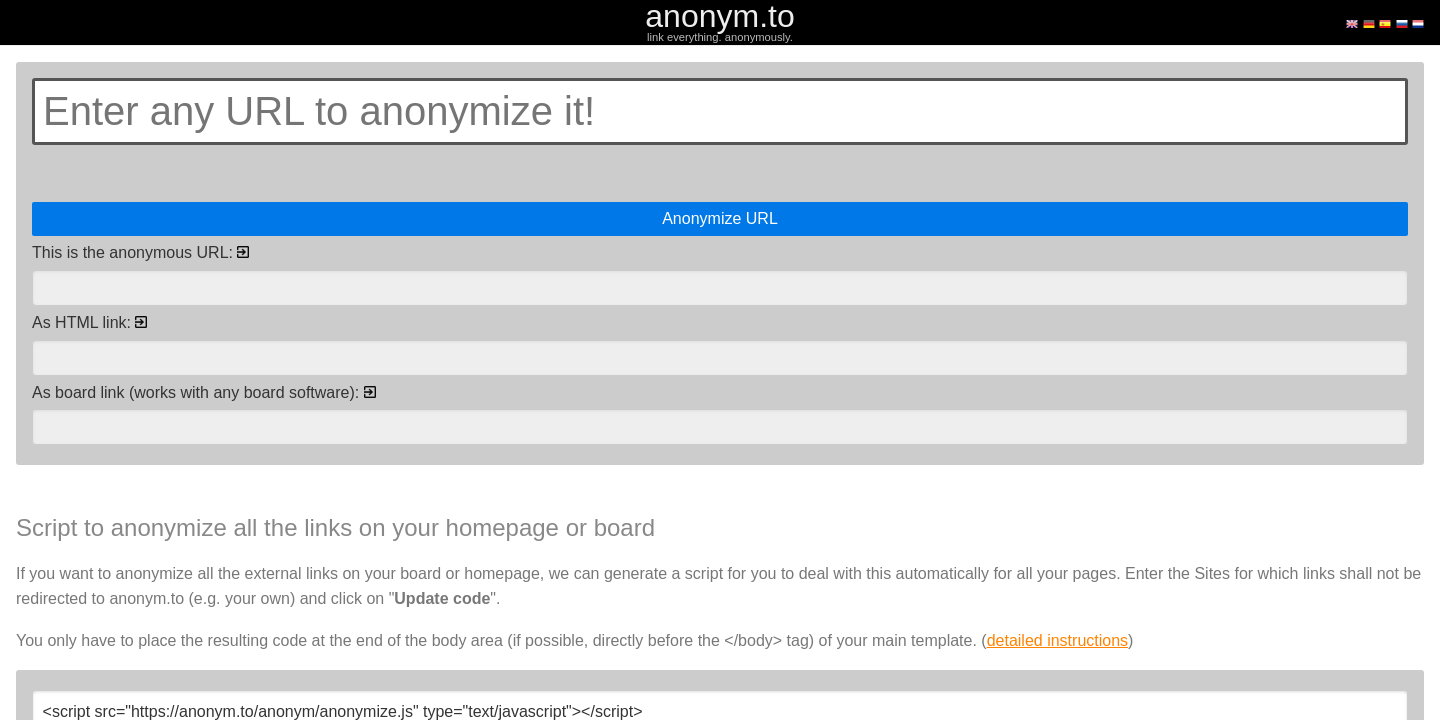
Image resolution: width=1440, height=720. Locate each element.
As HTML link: (89, 322)
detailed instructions (1057, 640)
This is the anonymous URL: (140, 252)
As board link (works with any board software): (204, 392)
